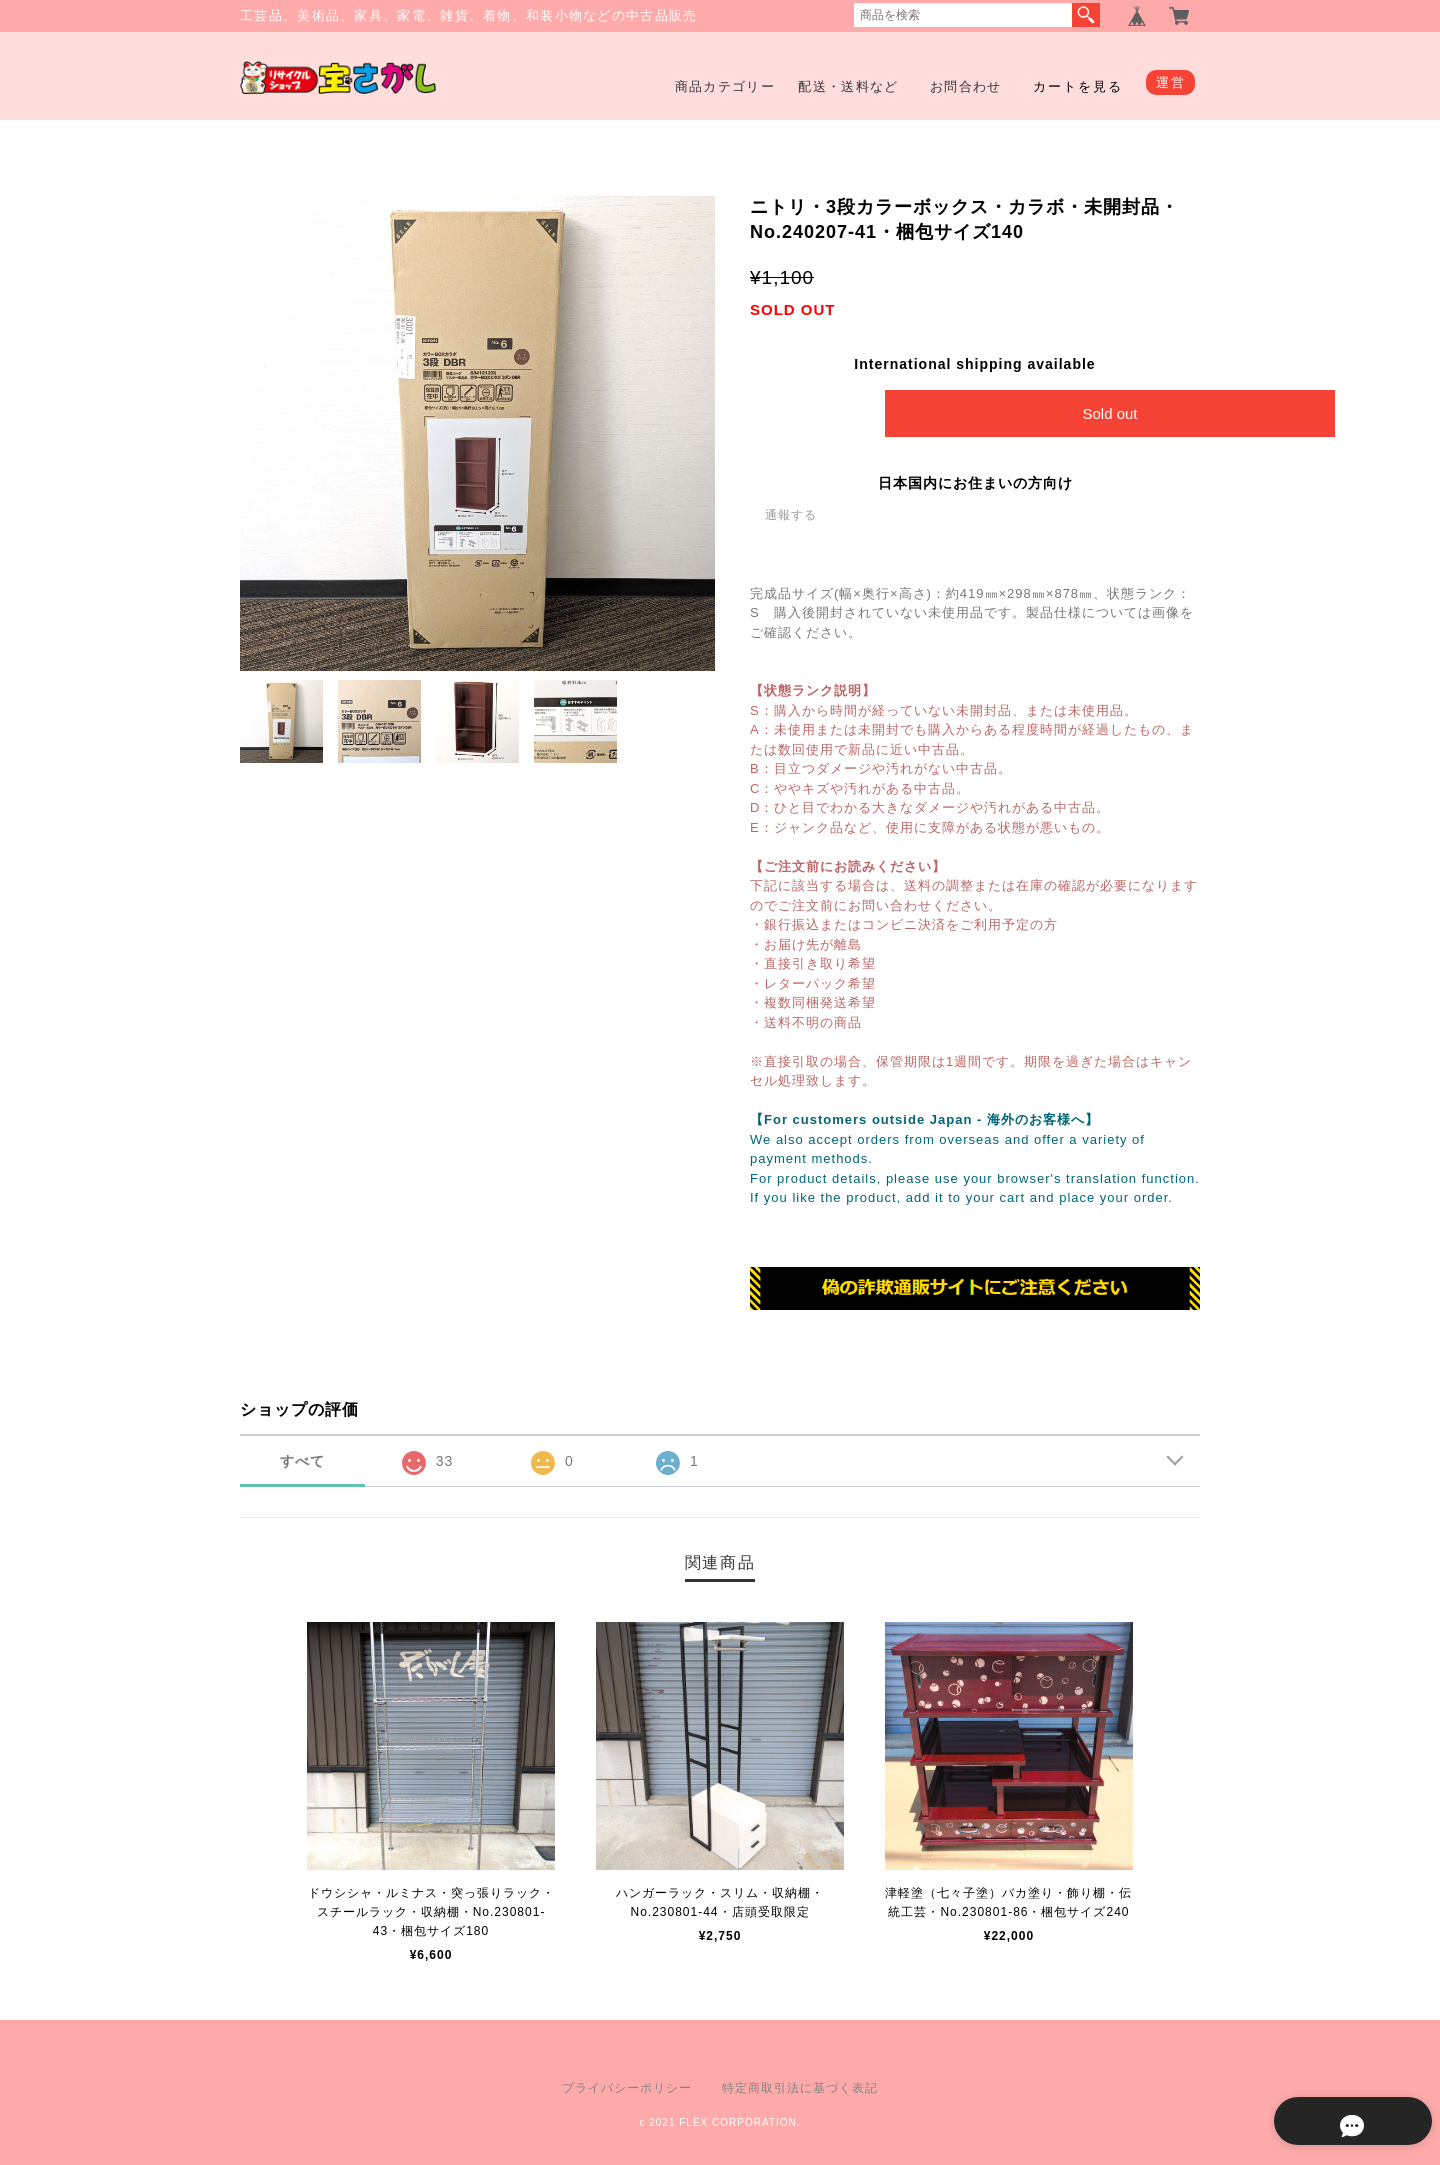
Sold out (1109, 413)
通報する (791, 515)
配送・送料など (848, 86)
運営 (1170, 82)
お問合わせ (966, 86)
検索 (1086, 15)
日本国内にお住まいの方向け (975, 483)
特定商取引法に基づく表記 (800, 2088)
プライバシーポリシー (627, 2088)
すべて (302, 1462)
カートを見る (1078, 86)
